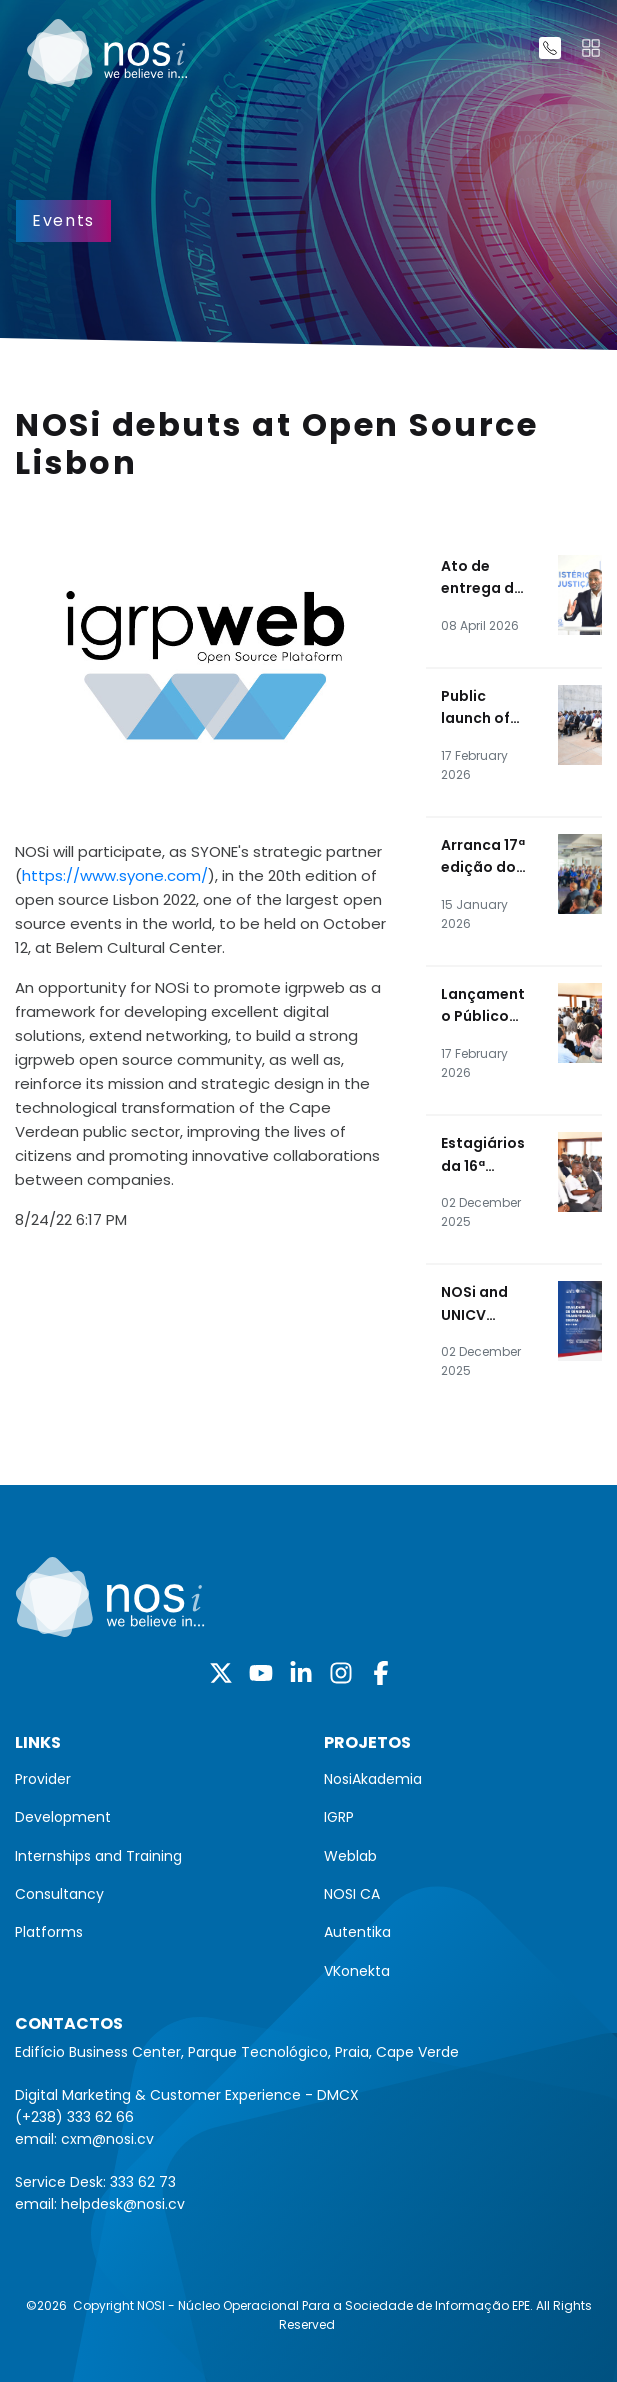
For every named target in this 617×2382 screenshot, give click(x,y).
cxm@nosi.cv (107, 2139)
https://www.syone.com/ (115, 875)
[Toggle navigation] (591, 48)
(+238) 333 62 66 (74, 2117)
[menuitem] (154, 1779)
